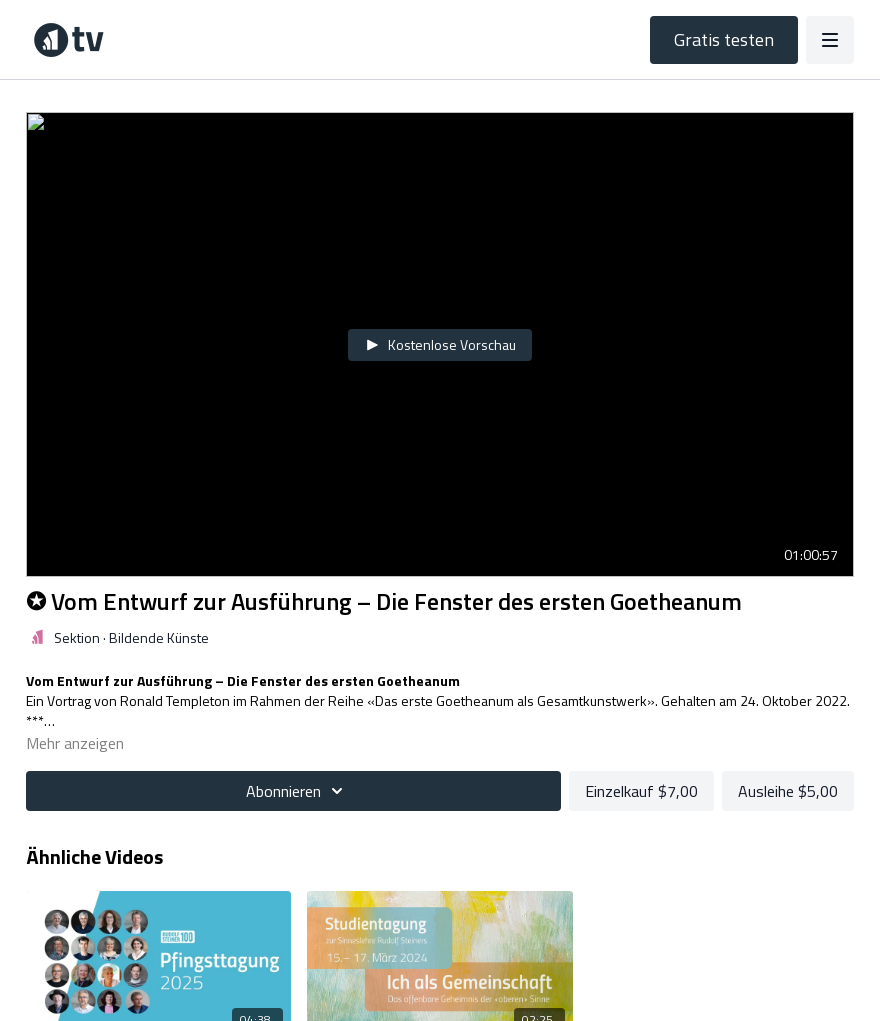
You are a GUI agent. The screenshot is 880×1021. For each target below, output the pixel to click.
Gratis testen (724, 39)
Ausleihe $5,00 (788, 791)
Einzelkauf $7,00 (641, 791)
